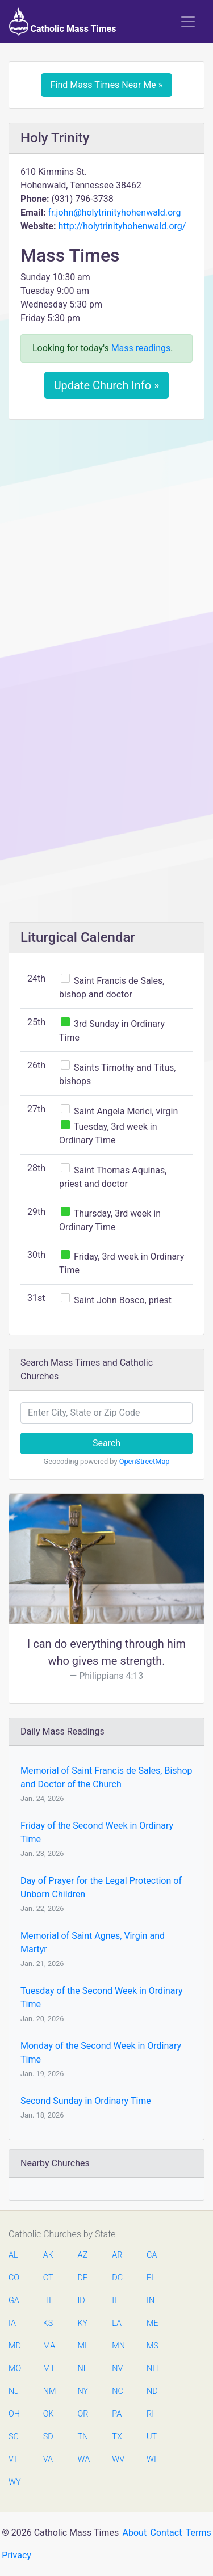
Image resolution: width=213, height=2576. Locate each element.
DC (117, 2278)
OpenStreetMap (144, 1461)
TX (117, 2437)
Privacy (16, 2555)
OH (14, 2414)
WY (14, 2482)
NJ (14, 2391)
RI (150, 2414)
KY (83, 2323)
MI (82, 2346)
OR (83, 2414)
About (135, 2532)
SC (14, 2437)
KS (48, 2323)
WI (151, 2459)
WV (117, 2459)
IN (150, 2300)
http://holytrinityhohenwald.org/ (122, 226)
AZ (83, 2255)
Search (106, 1443)
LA (117, 2323)
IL (115, 2300)
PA (117, 2414)
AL (13, 2255)
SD (48, 2437)
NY (83, 2391)
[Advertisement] (106, 539)
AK (48, 2255)
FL (151, 2278)
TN (83, 2437)
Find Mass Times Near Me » (107, 84)
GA (14, 2300)
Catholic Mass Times (62, 21)
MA (49, 2346)
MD (14, 2346)
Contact (166, 2532)
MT (49, 2368)
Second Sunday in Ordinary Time (85, 2100)
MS (152, 2346)
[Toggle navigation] (188, 21)
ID (81, 2300)
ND (152, 2391)
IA (12, 2323)
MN (117, 2346)
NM (49, 2391)
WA (83, 2459)
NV (117, 2368)
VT (13, 2459)
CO (14, 2278)
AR (117, 2255)
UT (152, 2437)
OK (48, 2414)
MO (14, 2368)
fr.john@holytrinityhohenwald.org (114, 212)
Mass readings (141, 348)
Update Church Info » (107, 385)
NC (117, 2391)
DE (83, 2278)
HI (47, 2300)
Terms (198, 2532)
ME (152, 2323)
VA (48, 2459)
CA (152, 2255)
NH (152, 2368)
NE (83, 2368)
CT (48, 2278)
